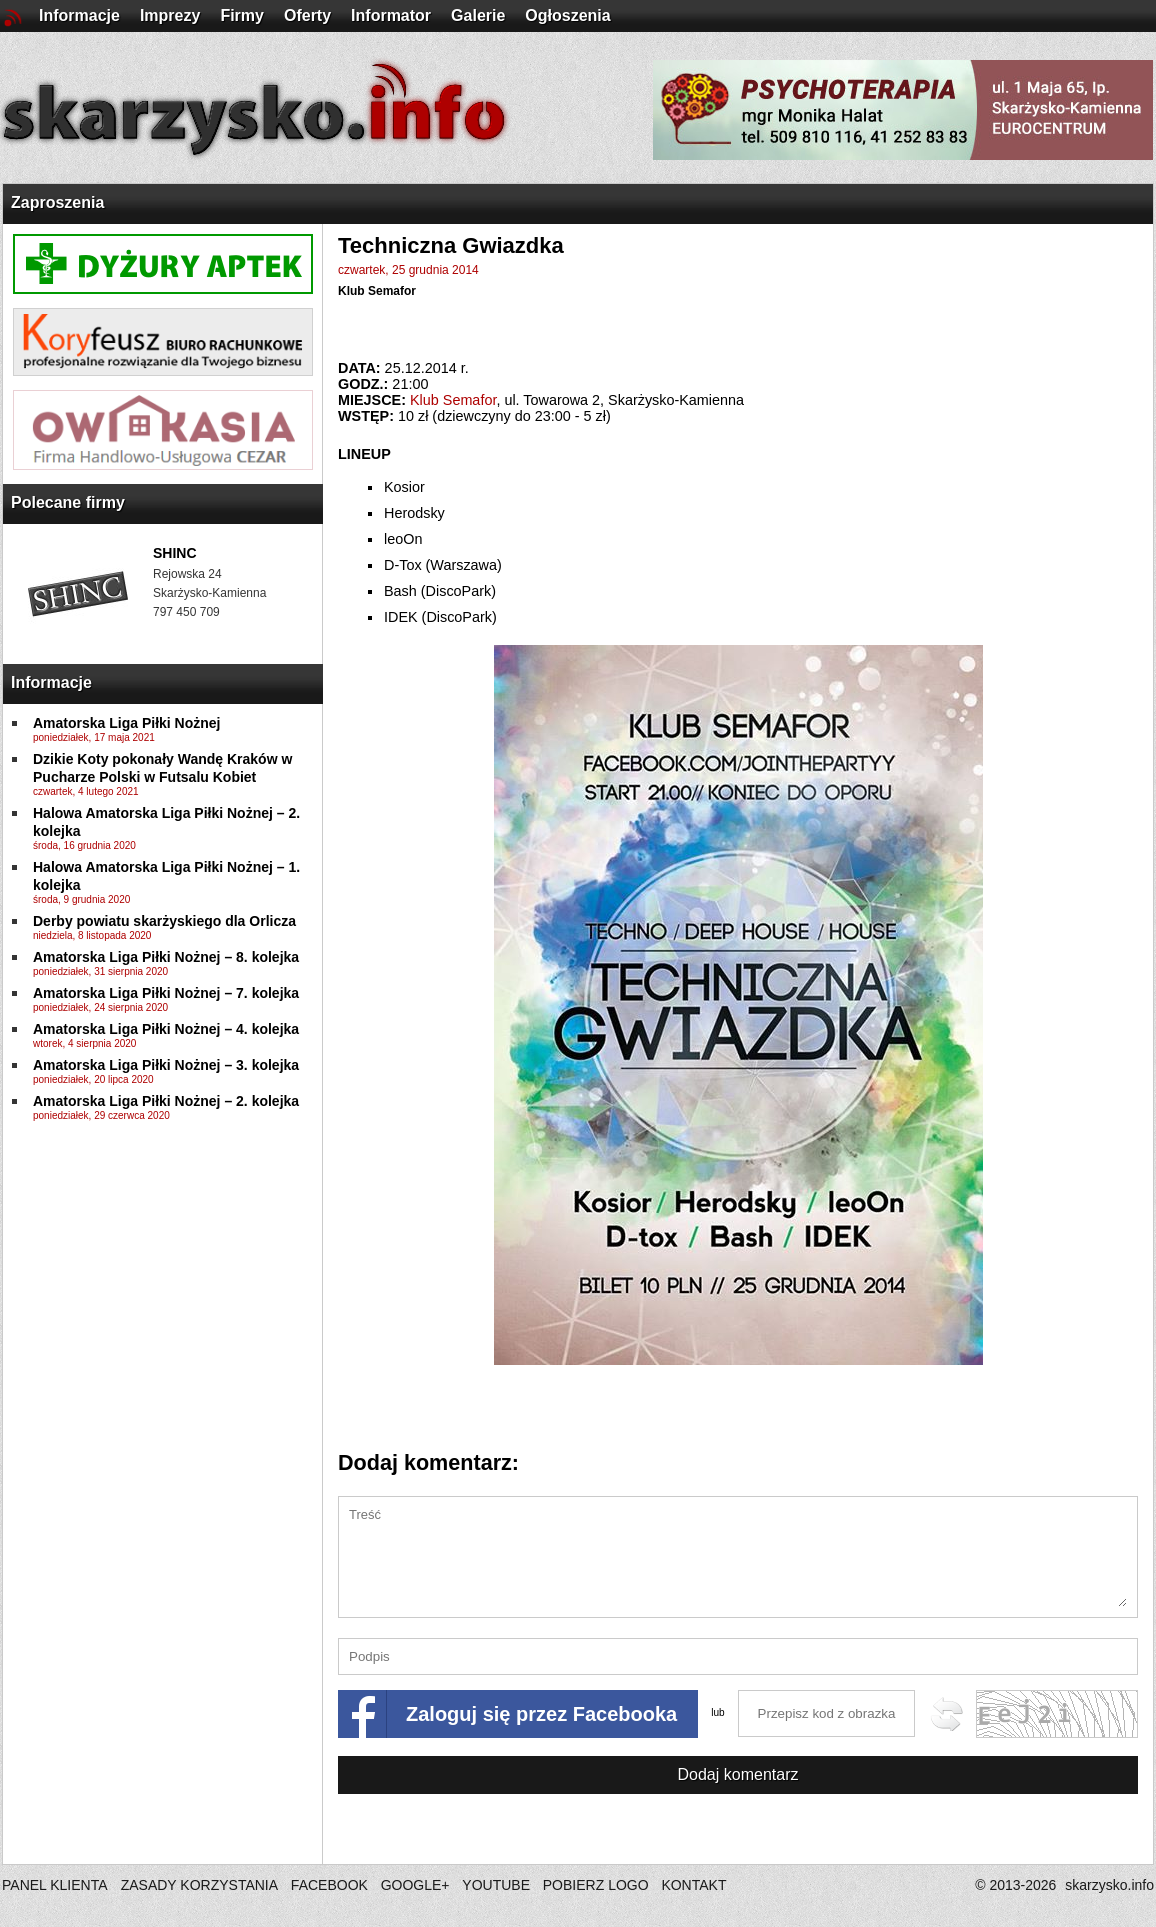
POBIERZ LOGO (596, 1885)
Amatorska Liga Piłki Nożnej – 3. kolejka (166, 1065)
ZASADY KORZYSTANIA (199, 1885)
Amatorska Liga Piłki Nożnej (127, 723)
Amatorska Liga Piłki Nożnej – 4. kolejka (166, 1029)
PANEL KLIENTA (56, 1885)
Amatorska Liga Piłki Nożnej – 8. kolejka (166, 957)
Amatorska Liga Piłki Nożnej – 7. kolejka (166, 993)
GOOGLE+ (415, 1885)
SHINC (175, 553)
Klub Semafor (377, 291)
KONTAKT (693, 1885)
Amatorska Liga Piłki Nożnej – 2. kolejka (166, 1101)
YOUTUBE (496, 1885)
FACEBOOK (329, 1885)
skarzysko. (1109, 1885)
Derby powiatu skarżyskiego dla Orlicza (164, 921)
